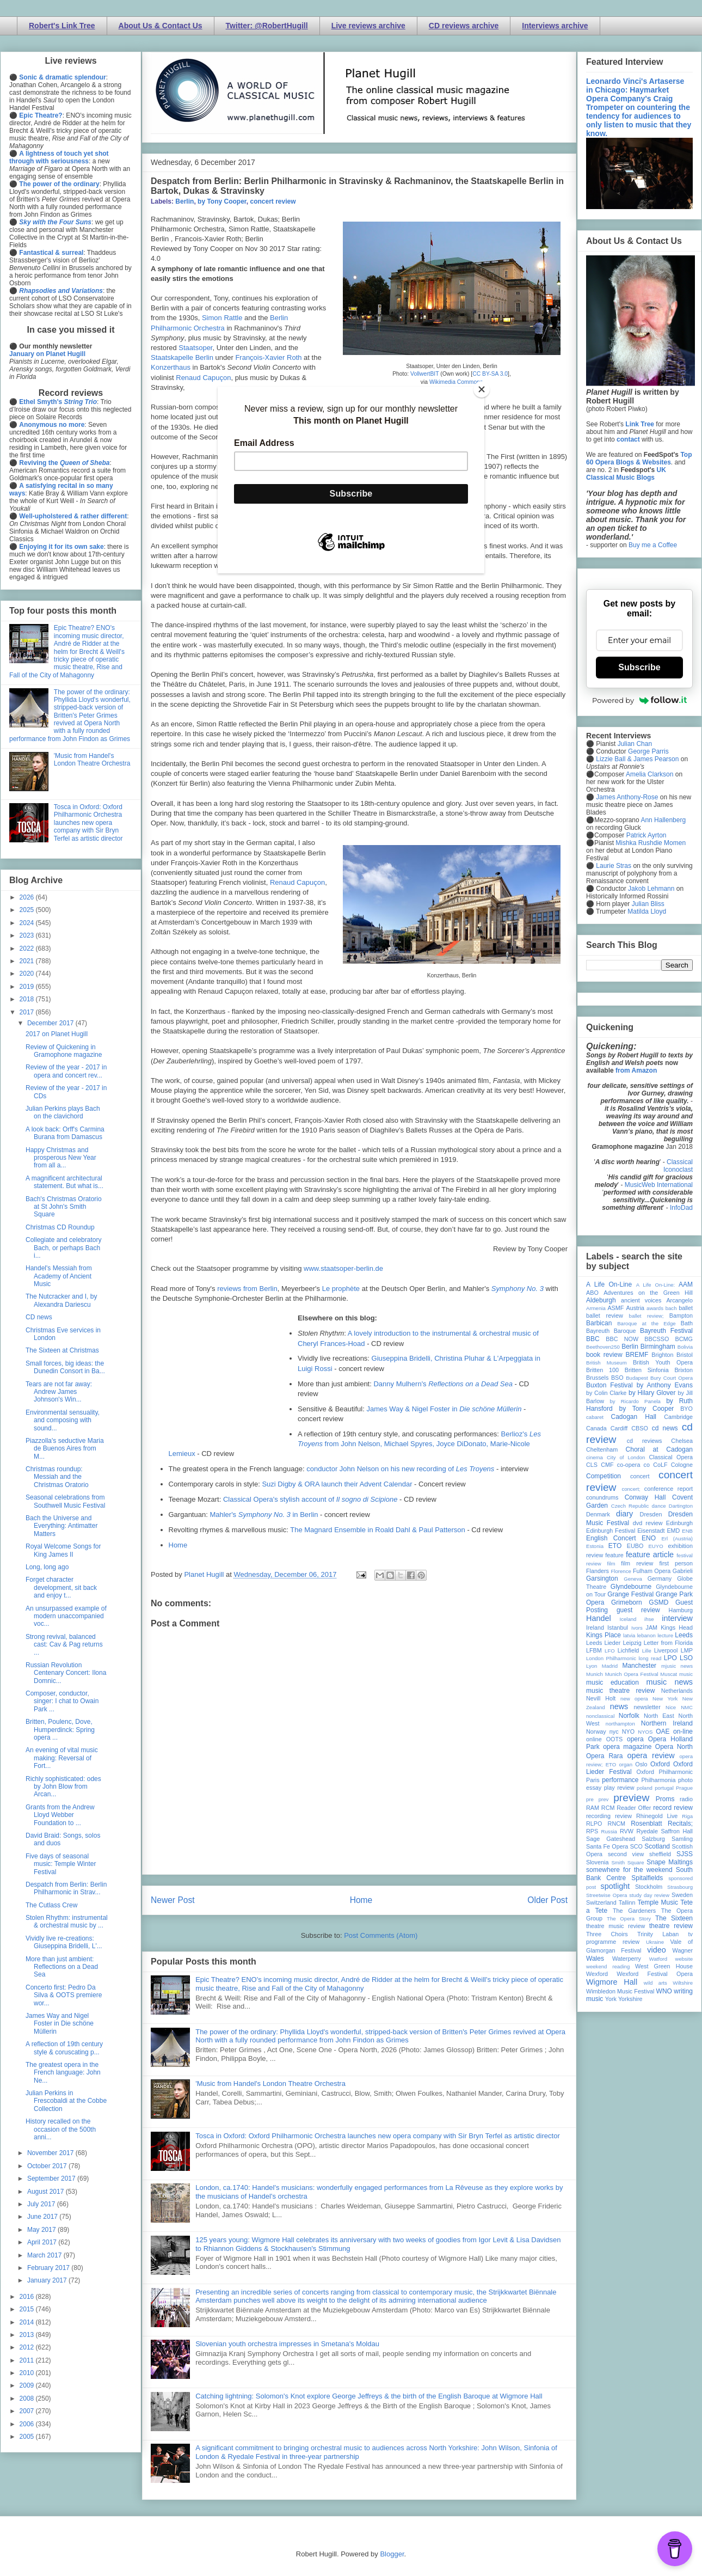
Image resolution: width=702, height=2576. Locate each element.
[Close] (481, 389)
